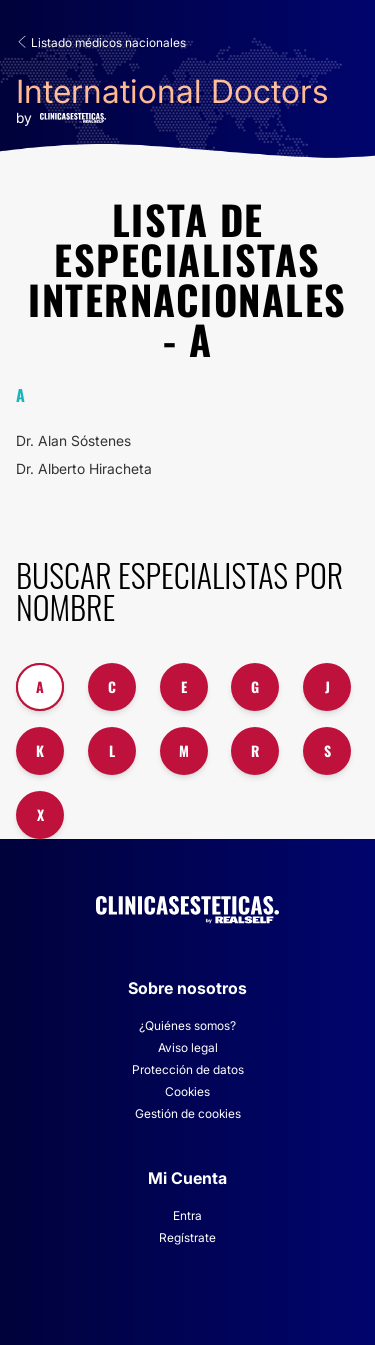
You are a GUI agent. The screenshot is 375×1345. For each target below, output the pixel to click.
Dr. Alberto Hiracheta (84, 468)
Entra (187, 1215)
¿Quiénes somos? (187, 1025)
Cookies (187, 1091)
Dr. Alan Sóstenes (73, 440)
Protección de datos (188, 1069)
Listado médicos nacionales (101, 42)
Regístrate (187, 1237)
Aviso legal (188, 1047)
